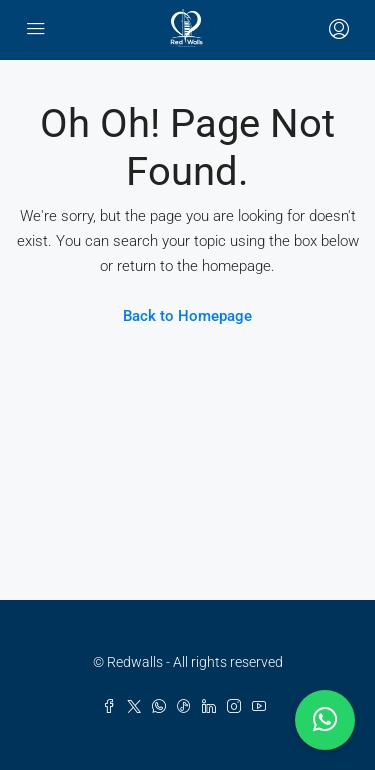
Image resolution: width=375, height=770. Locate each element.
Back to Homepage (187, 316)
